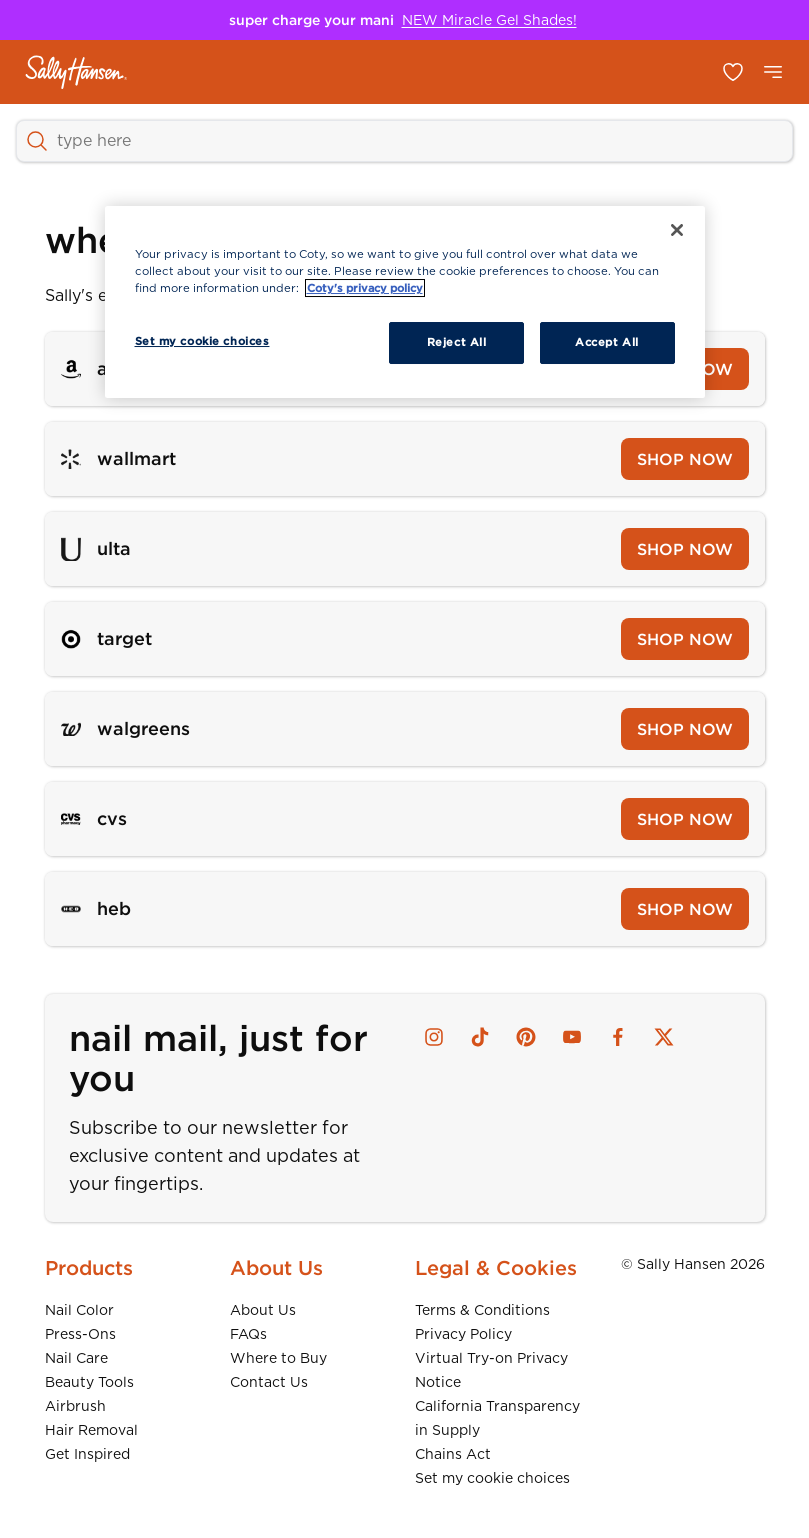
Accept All (607, 342)
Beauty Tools (89, 1382)
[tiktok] (480, 1037)
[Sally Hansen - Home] (76, 72)
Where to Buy (278, 1358)
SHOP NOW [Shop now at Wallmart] (685, 459)
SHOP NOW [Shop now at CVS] (685, 819)
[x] (664, 1037)
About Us (263, 1310)
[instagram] (434, 1037)
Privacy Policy (463, 1334)
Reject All (457, 342)
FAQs (248, 1334)
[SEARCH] (404, 141)
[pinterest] (526, 1037)
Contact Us (269, 1382)
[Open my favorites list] (733, 72)
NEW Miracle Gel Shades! (489, 20)
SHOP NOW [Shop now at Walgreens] (685, 729)
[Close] (677, 230)
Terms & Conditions (482, 1310)
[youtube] (572, 1037)
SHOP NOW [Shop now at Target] (685, 639)
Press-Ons (80, 1334)
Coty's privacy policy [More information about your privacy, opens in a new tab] (365, 288)
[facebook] (618, 1037)
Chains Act (453, 1454)
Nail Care (76, 1358)
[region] (405, 302)
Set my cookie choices (492, 1478)
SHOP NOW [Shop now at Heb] (685, 909)
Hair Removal (91, 1430)
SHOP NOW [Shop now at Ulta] (685, 549)
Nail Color (79, 1310)
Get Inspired (87, 1454)
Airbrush (75, 1406)
